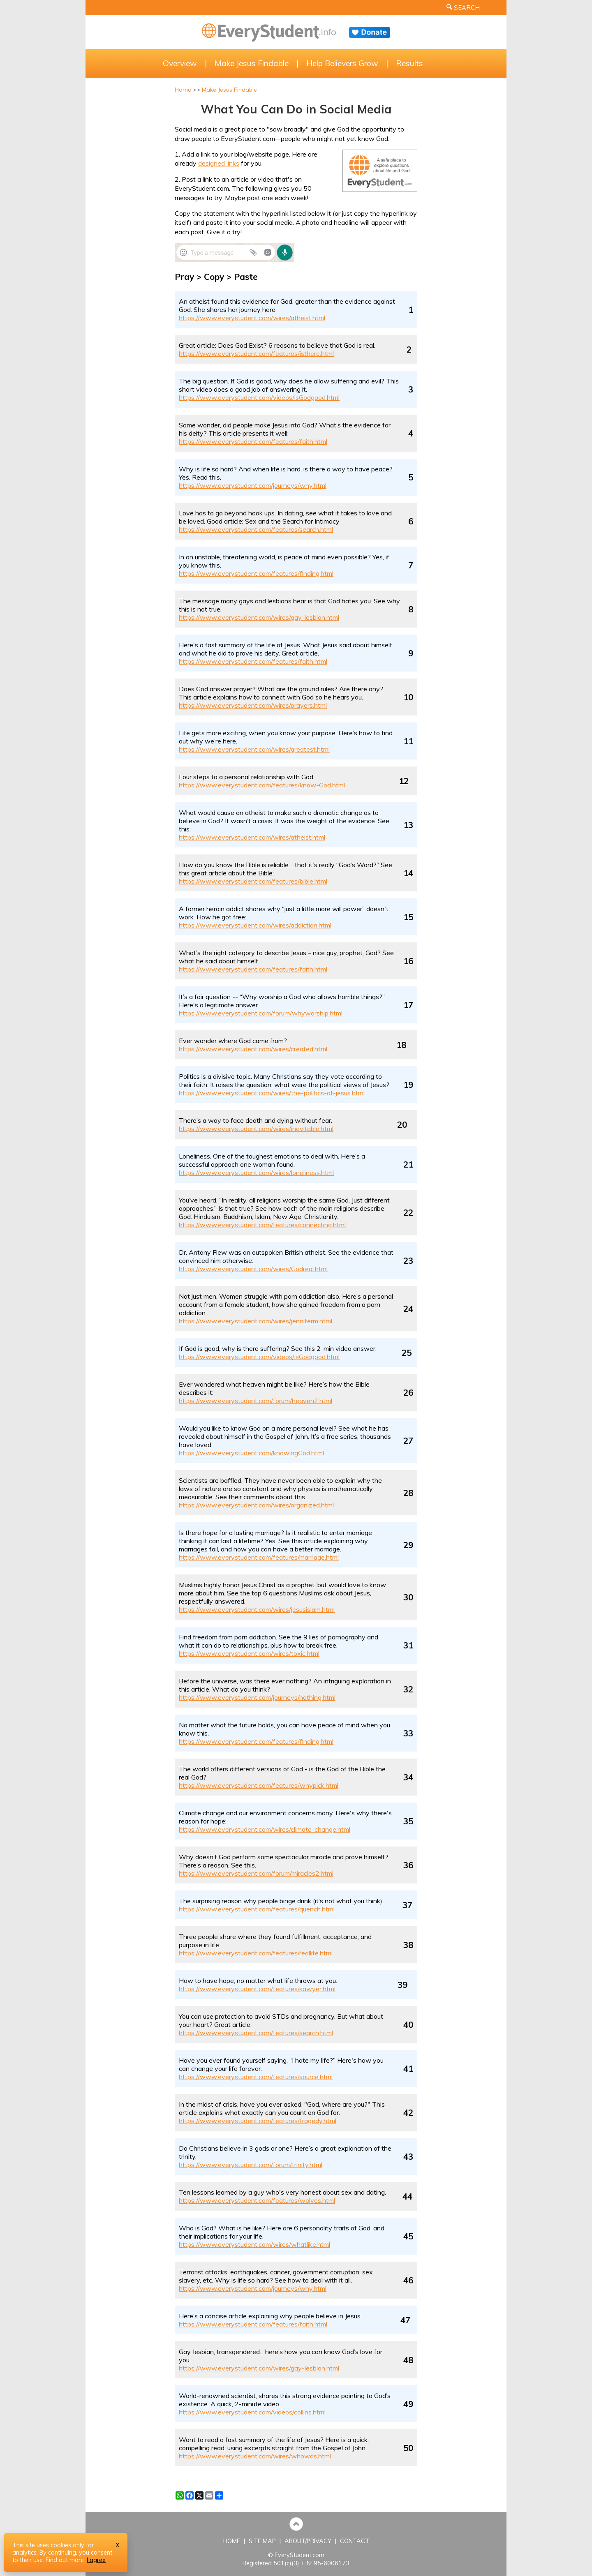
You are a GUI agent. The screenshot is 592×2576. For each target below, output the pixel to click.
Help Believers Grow (342, 63)
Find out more (65, 2560)
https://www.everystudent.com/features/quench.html (257, 1909)
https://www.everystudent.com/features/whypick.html (258, 1785)
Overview (180, 63)
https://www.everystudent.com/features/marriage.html (259, 1557)
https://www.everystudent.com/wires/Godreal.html (253, 1269)
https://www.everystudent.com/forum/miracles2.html (256, 1873)
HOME (231, 2541)
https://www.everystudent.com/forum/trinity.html (250, 2165)
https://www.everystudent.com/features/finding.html (256, 573)
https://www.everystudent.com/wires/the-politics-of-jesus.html (272, 1093)
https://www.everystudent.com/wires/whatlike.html (254, 2244)
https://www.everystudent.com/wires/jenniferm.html (255, 1321)
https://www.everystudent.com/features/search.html (256, 529)
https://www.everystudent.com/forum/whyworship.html (260, 1013)
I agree (96, 2560)
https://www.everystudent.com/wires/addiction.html (255, 925)
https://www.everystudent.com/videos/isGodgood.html (259, 397)
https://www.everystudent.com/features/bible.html (253, 881)
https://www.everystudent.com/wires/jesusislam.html (257, 1609)
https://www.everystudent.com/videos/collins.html (252, 2412)
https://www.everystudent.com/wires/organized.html (256, 1505)
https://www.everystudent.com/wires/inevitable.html (256, 1128)
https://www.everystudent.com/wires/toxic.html (249, 1653)
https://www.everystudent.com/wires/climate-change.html (264, 1829)
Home (183, 89)
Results (409, 63)
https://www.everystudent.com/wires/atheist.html (252, 318)
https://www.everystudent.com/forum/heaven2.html (255, 1400)
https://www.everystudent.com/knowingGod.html (251, 1453)
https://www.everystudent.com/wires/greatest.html (254, 749)
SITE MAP (262, 2541)
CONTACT (354, 2541)
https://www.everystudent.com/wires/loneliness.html (256, 1172)
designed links (218, 163)
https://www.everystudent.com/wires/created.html (253, 1049)
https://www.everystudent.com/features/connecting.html (262, 1225)
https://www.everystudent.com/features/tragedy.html (257, 2121)
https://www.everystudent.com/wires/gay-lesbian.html (259, 617)
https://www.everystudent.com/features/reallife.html (256, 1953)
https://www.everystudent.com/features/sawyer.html (257, 1989)
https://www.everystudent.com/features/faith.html (253, 441)
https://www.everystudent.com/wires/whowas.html (255, 2456)
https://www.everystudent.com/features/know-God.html (262, 785)
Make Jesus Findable (252, 63)
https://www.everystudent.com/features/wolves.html (257, 2200)
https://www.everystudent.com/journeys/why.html (252, 485)
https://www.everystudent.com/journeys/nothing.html (257, 1697)
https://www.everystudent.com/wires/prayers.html (253, 705)
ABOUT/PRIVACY (307, 2541)
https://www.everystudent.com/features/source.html (256, 2077)
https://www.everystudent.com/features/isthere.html (256, 353)
